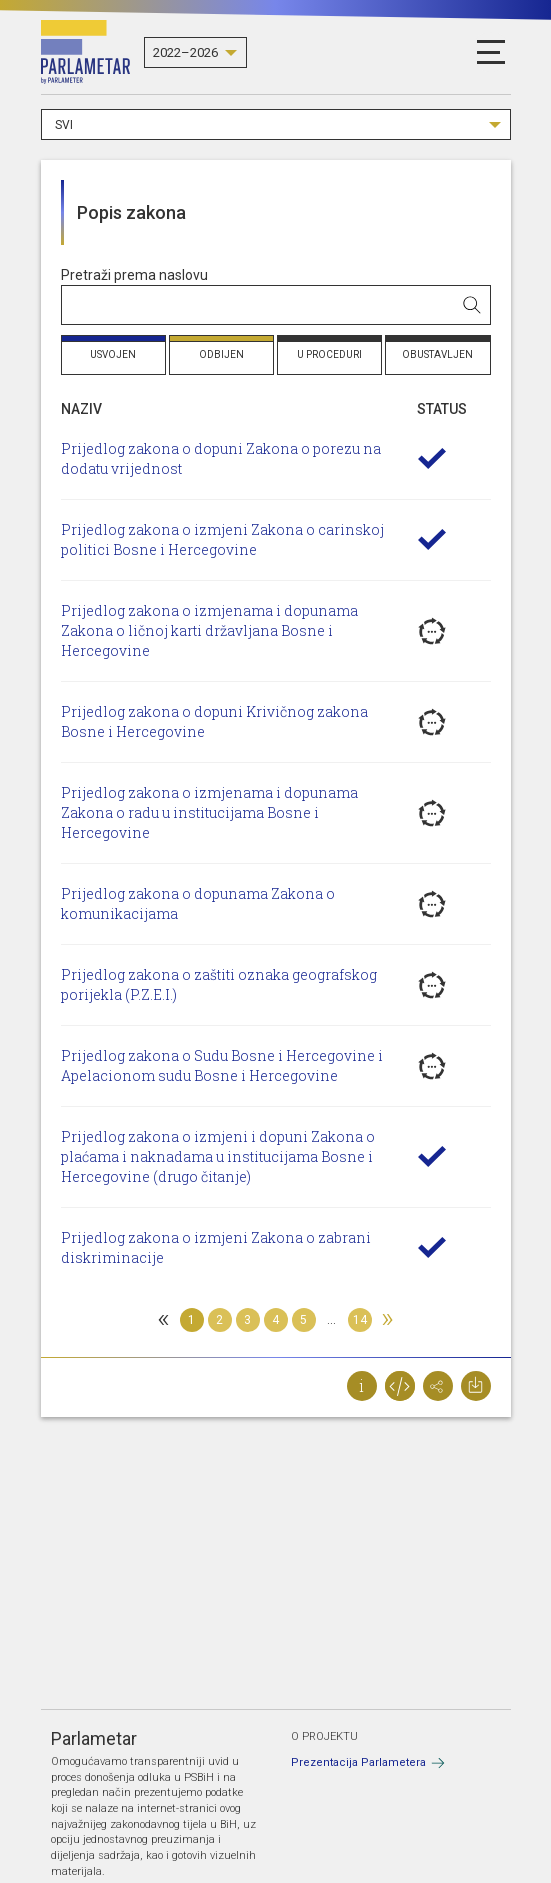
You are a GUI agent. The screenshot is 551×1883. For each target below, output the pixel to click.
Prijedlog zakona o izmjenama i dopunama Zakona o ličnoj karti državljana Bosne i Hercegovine (209, 630)
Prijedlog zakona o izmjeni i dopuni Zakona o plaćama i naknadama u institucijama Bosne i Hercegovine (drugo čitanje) (218, 1156)
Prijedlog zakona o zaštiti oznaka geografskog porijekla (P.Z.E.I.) (219, 984)
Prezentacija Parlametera (358, 1762)
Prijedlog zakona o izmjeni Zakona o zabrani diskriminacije (216, 1247)
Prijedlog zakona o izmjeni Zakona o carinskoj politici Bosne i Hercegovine (222, 539)
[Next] (388, 1320)
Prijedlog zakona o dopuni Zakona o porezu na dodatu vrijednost (221, 458)
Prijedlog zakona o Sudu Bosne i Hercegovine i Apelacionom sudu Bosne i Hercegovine (222, 1065)
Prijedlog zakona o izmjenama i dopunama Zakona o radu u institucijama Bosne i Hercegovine (209, 812)
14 (360, 1320)
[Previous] (164, 1320)
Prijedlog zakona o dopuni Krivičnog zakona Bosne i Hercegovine (214, 721)
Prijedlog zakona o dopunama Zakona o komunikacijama (198, 903)
